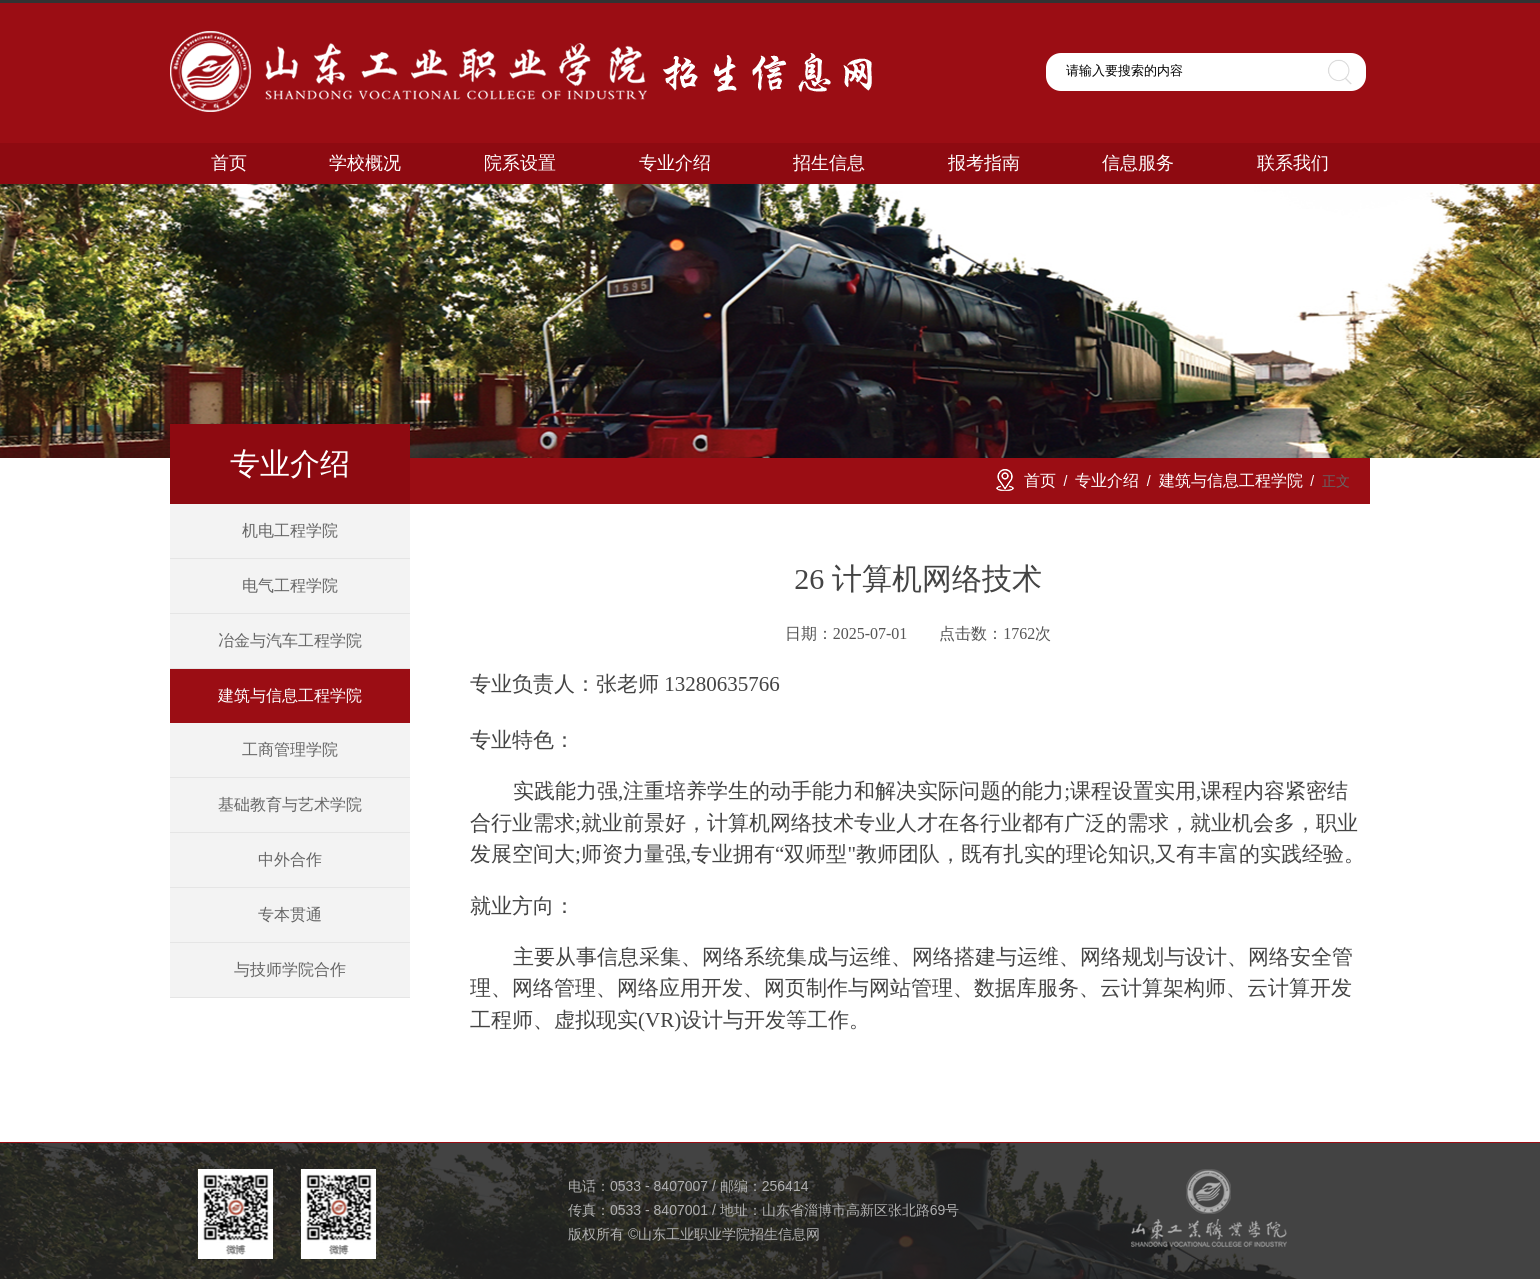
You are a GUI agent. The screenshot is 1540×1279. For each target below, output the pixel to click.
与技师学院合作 (290, 969)
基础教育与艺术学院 (290, 804)
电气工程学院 (290, 585)
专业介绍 (1107, 480)
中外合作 (290, 859)
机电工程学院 (290, 530)
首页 (1040, 480)
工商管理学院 (290, 749)
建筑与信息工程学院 (290, 695)
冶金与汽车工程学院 (290, 640)
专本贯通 (290, 914)
